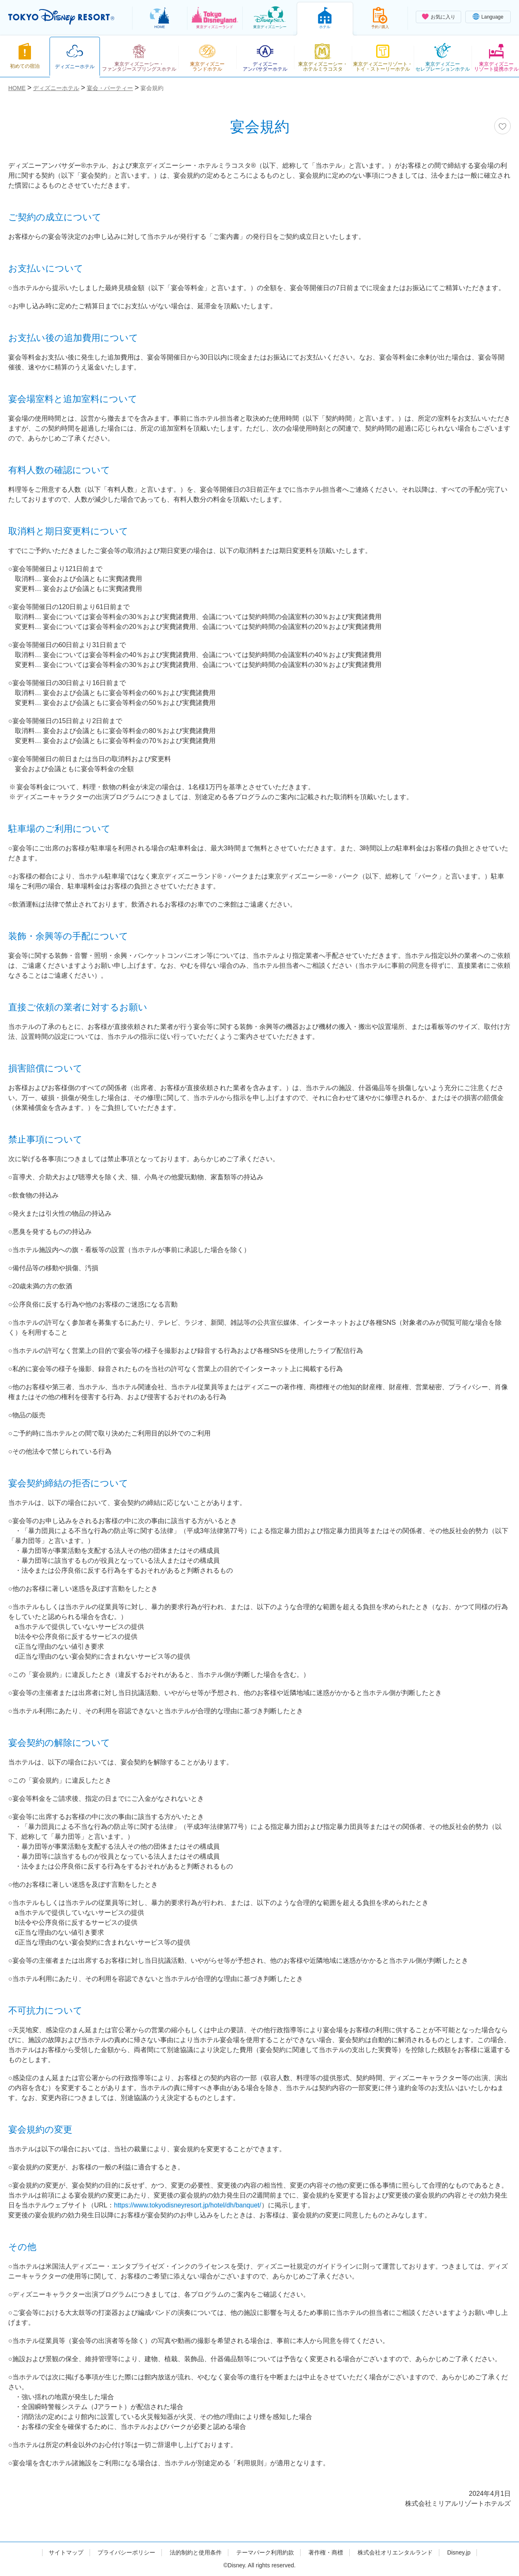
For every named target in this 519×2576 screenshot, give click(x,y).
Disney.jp (459, 2552)
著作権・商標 (325, 2552)
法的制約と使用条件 (196, 2552)
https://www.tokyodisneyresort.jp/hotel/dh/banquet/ (187, 2205)
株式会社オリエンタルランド (395, 2552)
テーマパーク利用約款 (265, 2552)
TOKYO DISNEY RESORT (61, 17)
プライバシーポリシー (126, 2552)
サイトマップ (66, 2552)
